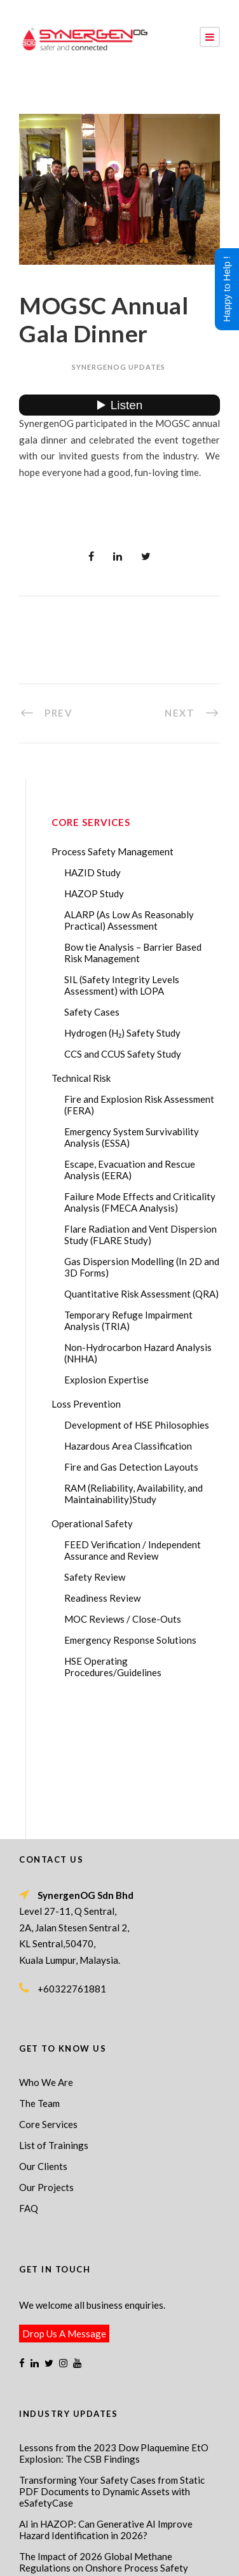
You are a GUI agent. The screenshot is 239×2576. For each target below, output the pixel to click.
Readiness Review (102, 1598)
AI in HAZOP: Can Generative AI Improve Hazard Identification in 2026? (106, 2403)
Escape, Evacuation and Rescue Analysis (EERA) (129, 1169)
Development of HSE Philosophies (136, 1425)
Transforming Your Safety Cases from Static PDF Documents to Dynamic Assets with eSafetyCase (112, 2365)
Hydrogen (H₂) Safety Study (122, 1033)
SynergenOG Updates (118, 367)
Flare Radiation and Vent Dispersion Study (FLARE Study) (140, 1234)
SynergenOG (137, 2519)
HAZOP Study (94, 893)
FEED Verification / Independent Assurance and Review (132, 1550)
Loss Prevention (86, 1404)
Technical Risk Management (119, 2557)
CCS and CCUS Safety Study (122, 1054)
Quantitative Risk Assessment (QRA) (141, 1293)
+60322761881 (72, 1862)
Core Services (48, 1998)
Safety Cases (91, 1012)
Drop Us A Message (64, 2207)
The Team (39, 1977)
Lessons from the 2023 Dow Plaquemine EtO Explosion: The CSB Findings (113, 2327)
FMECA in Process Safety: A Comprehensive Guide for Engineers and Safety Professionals (115, 2468)
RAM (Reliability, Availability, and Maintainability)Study (133, 1493)
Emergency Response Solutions (130, 1640)
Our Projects (46, 2061)
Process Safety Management (112, 851)
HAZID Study (92, 872)
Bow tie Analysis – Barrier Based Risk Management (132, 952)
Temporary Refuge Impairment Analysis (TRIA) (128, 1320)
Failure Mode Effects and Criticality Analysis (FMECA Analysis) (139, 1202)
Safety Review (94, 1577)
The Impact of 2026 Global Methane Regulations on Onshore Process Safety (103, 2436)
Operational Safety (92, 1523)
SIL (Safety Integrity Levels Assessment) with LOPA (121, 985)
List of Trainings (53, 2019)
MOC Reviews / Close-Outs (122, 1619)
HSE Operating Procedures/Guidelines (112, 1666)
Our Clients (43, 2040)
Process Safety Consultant (170, 2547)
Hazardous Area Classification (128, 1446)
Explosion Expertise (106, 1379)
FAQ (28, 2082)
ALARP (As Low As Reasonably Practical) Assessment (129, 920)
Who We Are (46, 1956)
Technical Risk (81, 1078)
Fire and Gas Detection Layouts (131, 1467)
